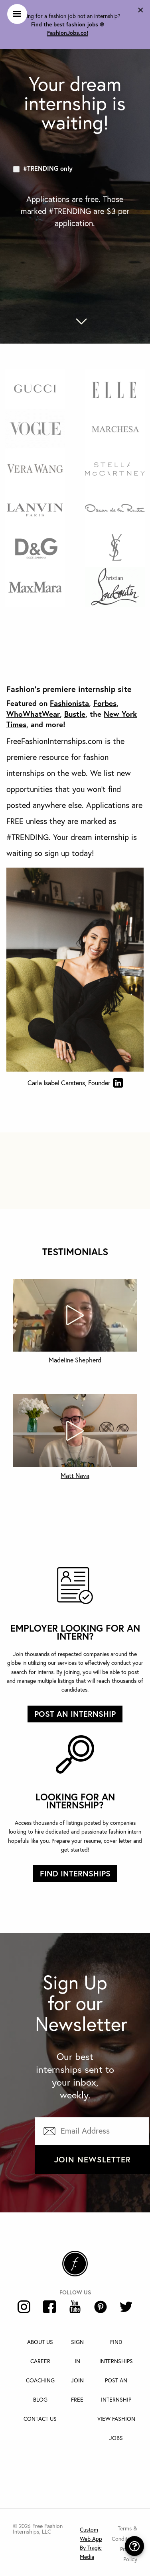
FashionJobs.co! (67, 32)
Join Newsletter (92, 2159)
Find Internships (75, 1873)
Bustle (74, 714)
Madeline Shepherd (75, 1360)
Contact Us (40, 2418)
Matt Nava (75, 1476)
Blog (40, 2399)
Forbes (104, 703)
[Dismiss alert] (141, 8)
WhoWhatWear (33, 714)
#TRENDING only (48, 168)
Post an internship (75, 1713)
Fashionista (69, 703)
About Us (40, 2342)
